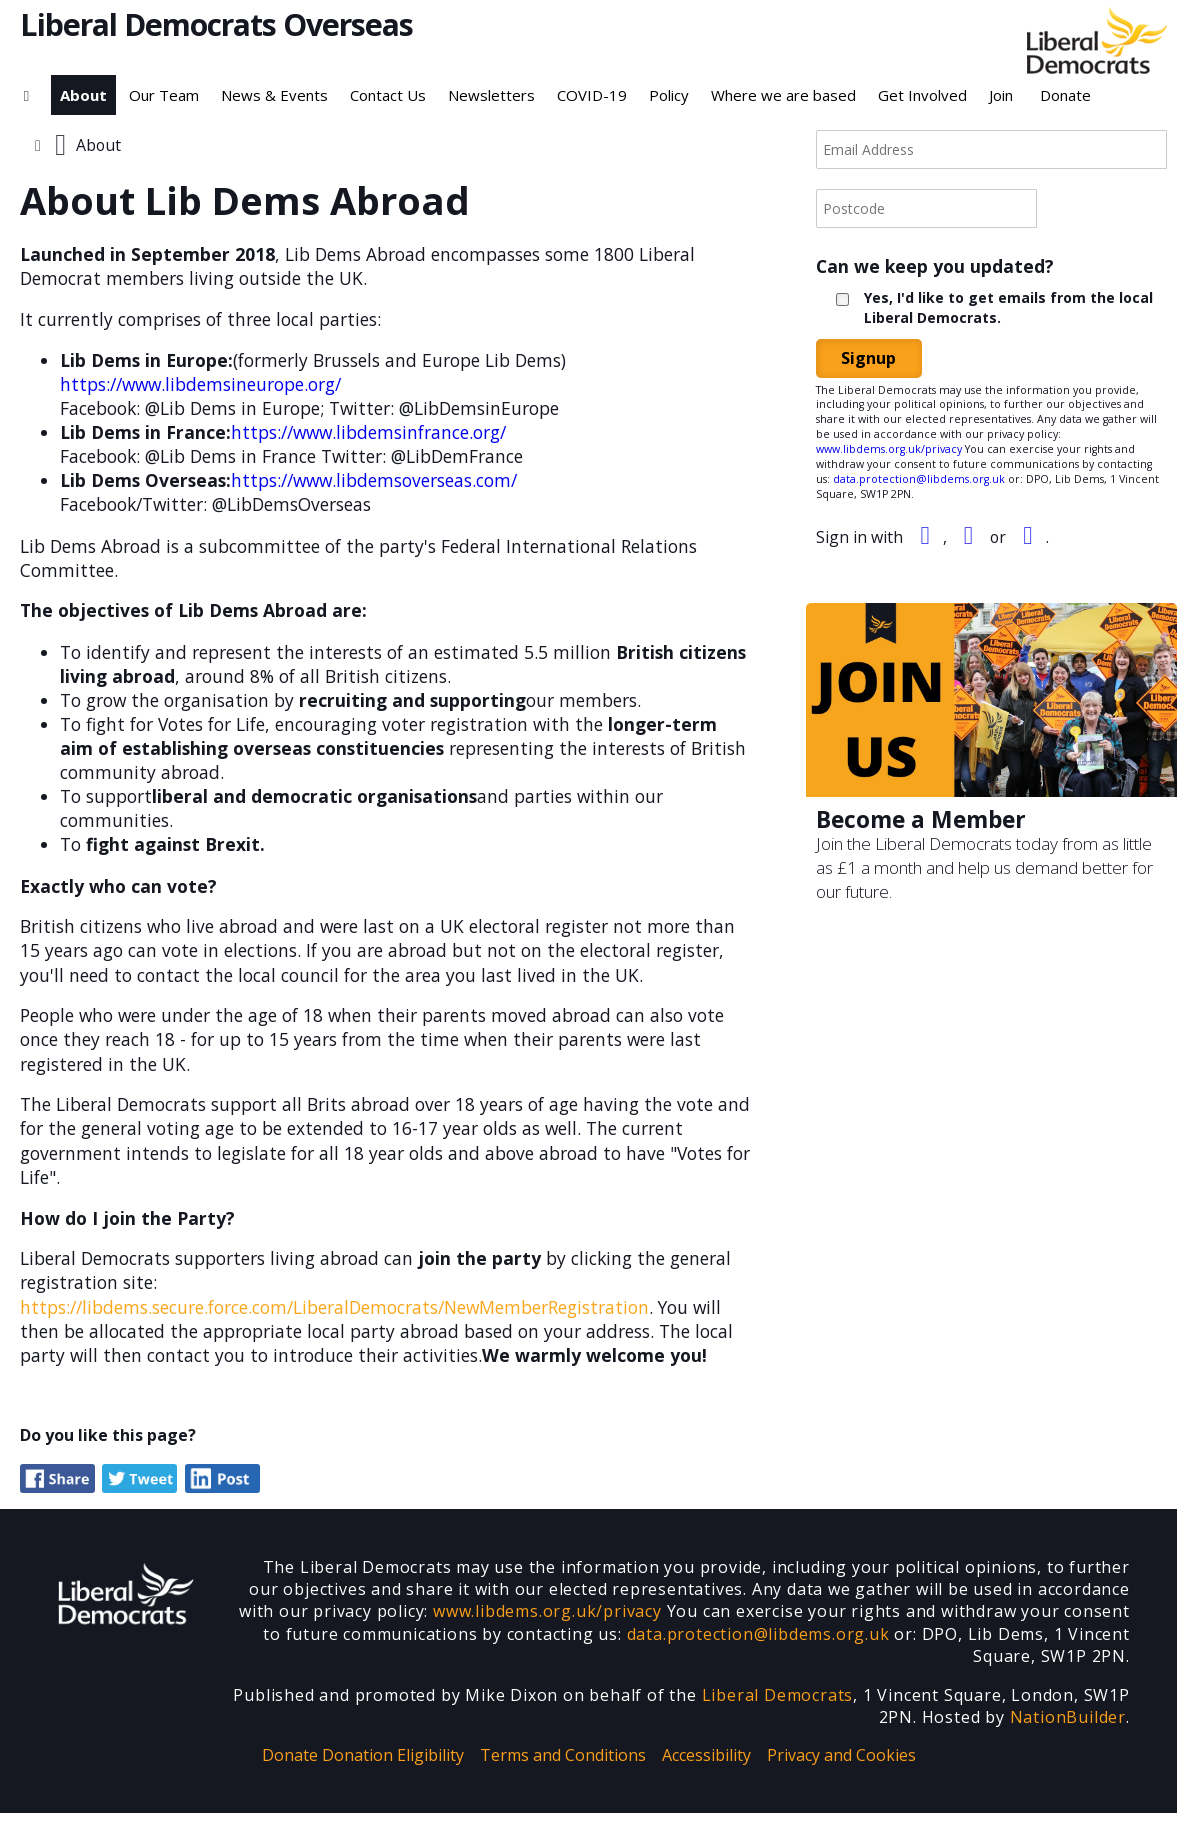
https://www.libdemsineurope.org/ (202, 386)
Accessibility (706, 1763)
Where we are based (783, 95)
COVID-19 (592, 95)
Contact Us (388, 95)
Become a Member (922, 819)
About (83, 95)
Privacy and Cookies (841, 1763)
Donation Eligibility (393, 1763)
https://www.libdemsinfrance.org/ (372, 434)
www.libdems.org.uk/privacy (889, 449)
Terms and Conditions (563, 1763)
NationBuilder (1068, 1725)
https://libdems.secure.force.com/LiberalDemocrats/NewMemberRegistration (335, 1313)
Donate (1065, 95)
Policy (669, 95)
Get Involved (922, 95)
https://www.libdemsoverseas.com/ (377, 482)
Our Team (164, 95)
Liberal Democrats (778, 1703)
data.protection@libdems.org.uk (919, 479)
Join (1001, 95)
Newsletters (491, 95)
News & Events (274, 95)
